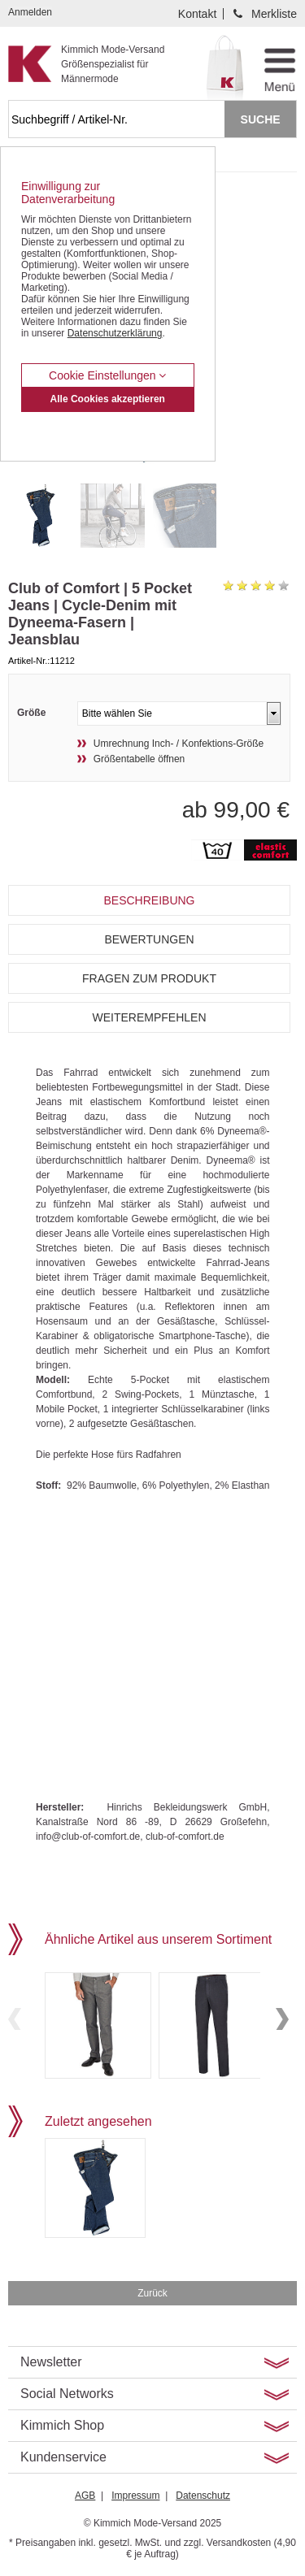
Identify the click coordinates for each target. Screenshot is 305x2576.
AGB (85, 2495)
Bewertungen (149, 939)
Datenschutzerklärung (115, 333)
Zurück (152, 2293)
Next (282, 2019)
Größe (31, 712)
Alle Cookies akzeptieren (107, 399)
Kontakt (197, 14)
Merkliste (274, 14)
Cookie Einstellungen (107, 375)
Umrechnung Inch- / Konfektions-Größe (179, 743)
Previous (14, 2019)
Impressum (135, 2495)
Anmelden (30, 12)
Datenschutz (203, 2495)
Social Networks (67, 2393)
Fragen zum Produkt (149, 978)
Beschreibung (148, 900)
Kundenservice (63, 2457)
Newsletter (51, 2362)
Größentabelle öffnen (139, 759)
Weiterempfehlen (149, 1017)
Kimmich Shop (62, 2425)
